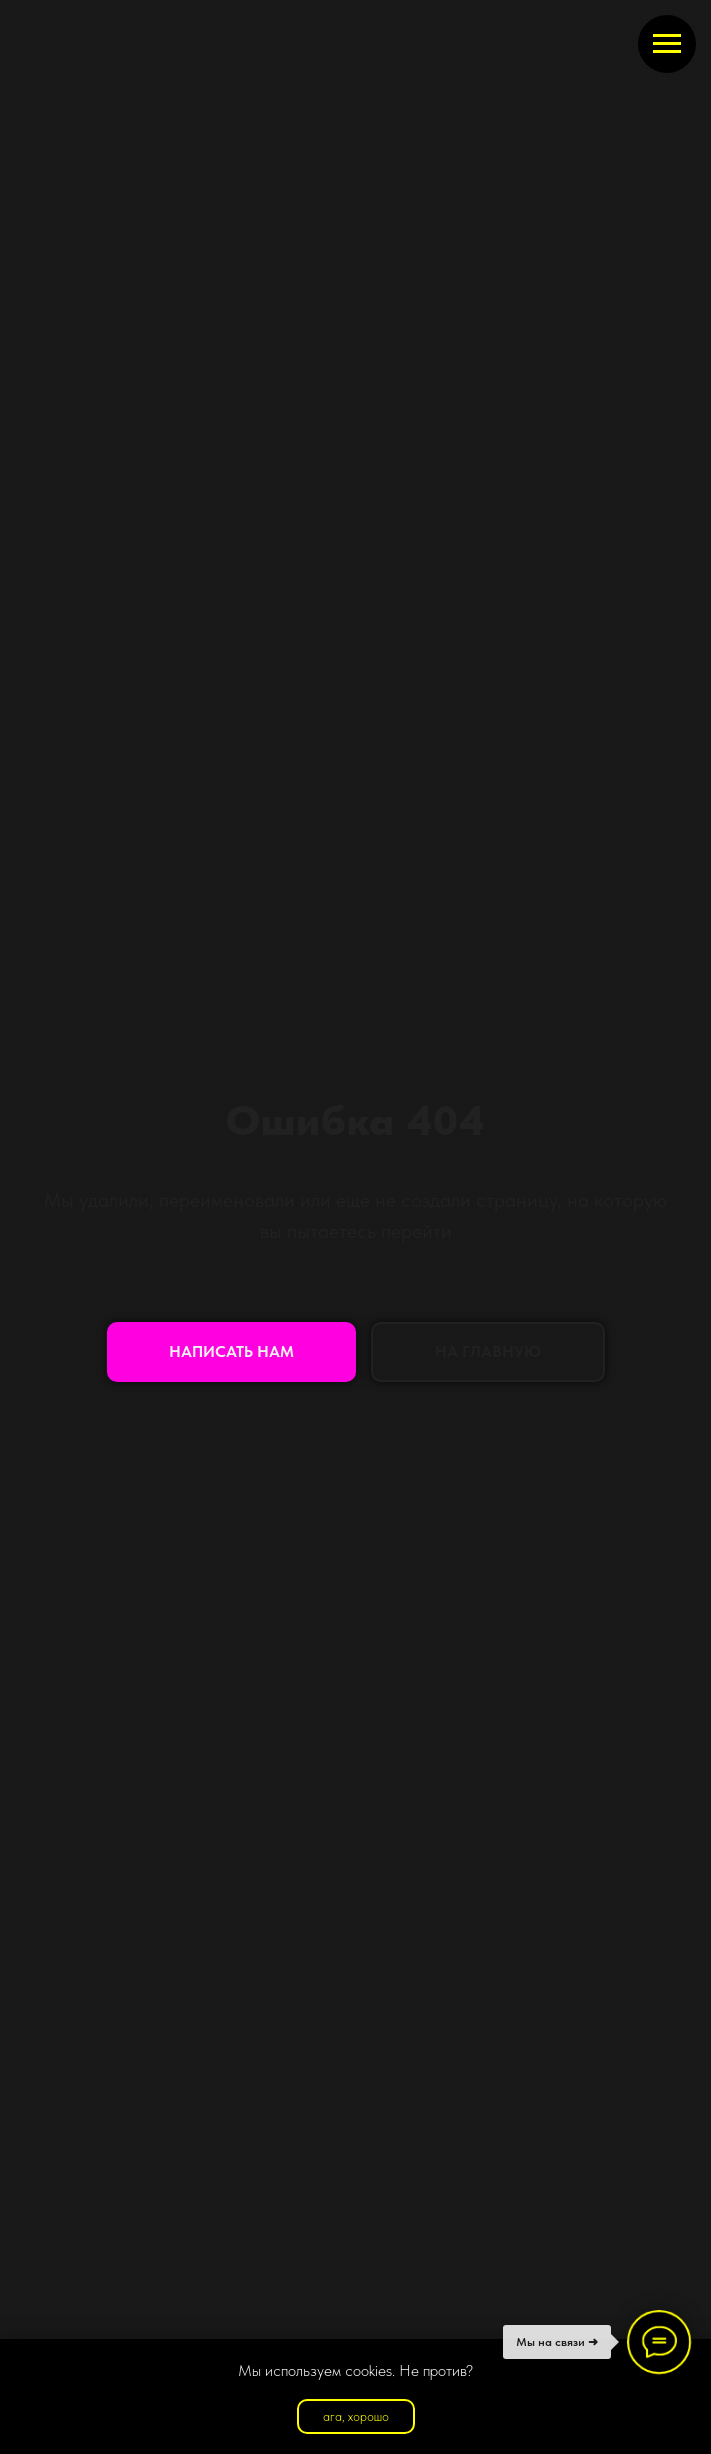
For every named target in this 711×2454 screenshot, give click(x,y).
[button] (231, 1352)
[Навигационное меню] (667, 44)
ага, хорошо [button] (356, 2416)
